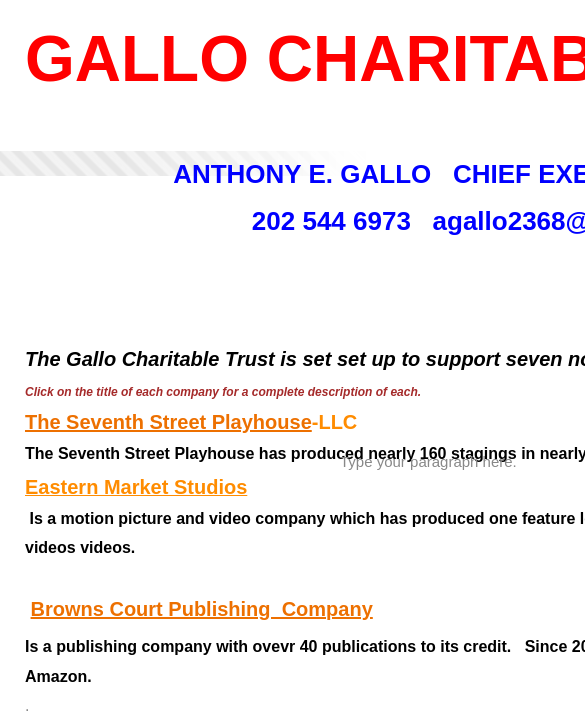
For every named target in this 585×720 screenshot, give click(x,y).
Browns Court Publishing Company (202, 609)
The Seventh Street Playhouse (168, 422)
